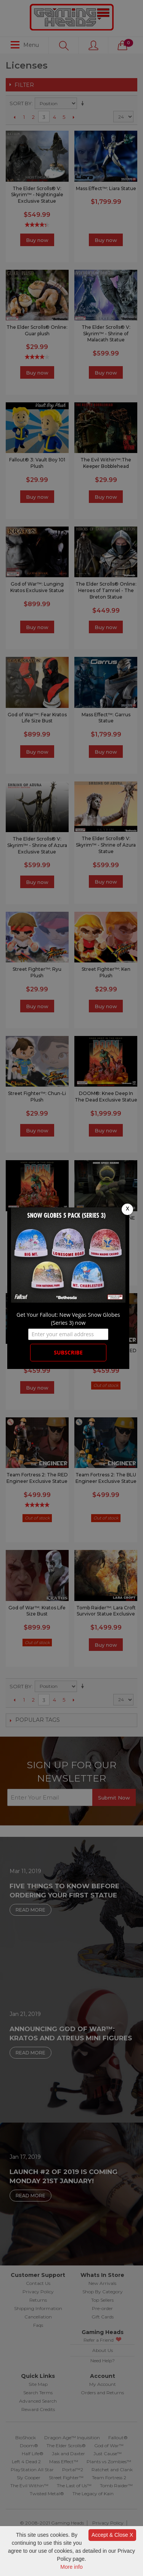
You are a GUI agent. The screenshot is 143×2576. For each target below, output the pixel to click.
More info (71, 2567)
